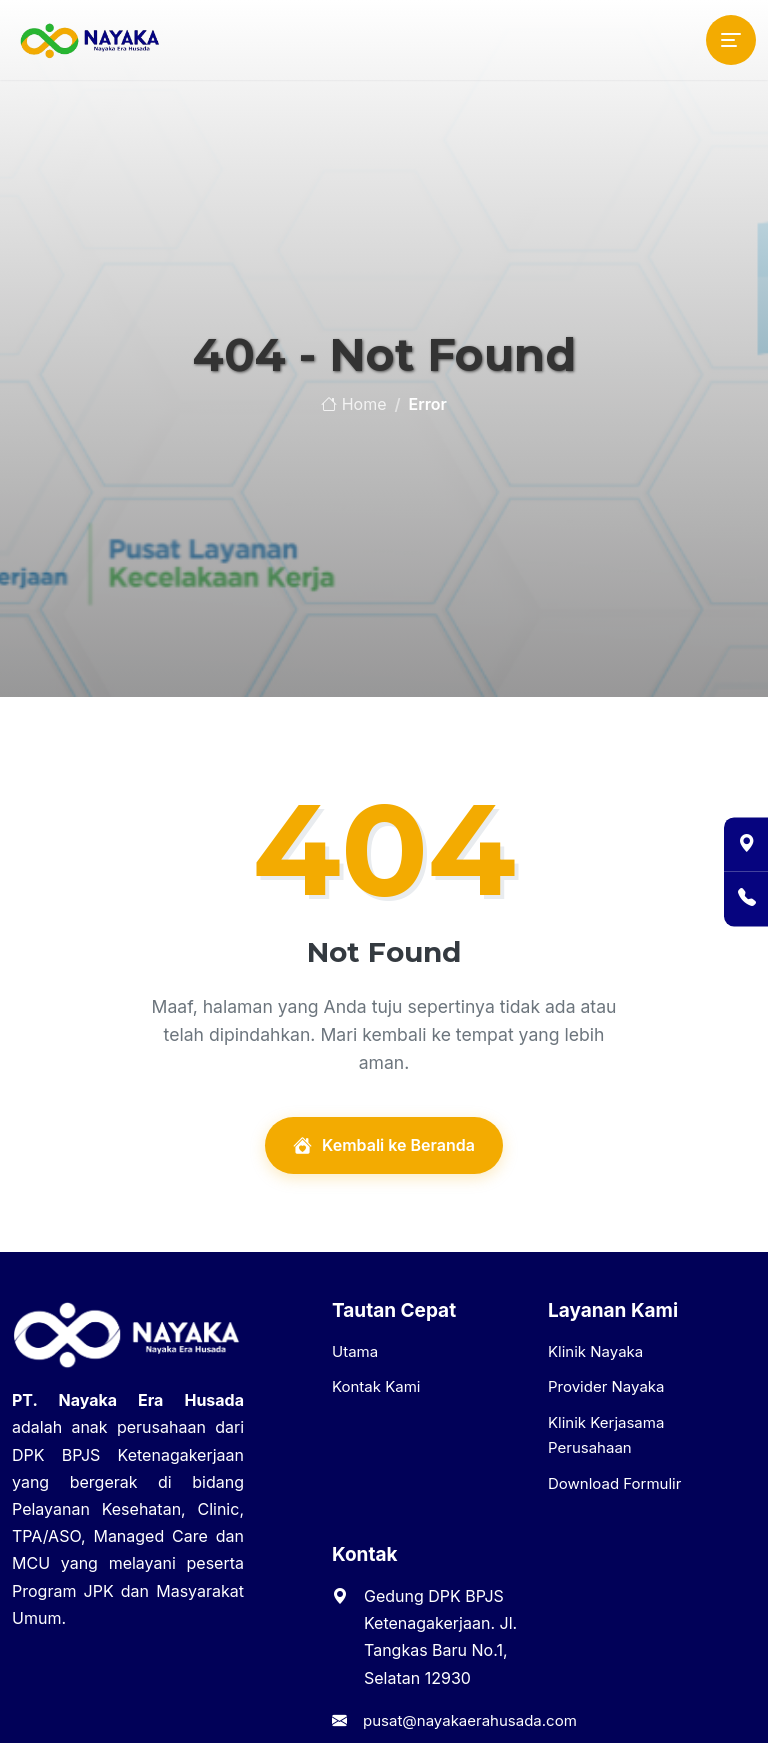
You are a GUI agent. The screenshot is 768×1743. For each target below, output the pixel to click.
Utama (355, 1351)
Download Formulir (614, 1483)
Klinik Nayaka (595, 1351)
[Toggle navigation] (731, 40)
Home (353, 404)
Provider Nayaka (606, 1386)
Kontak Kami (376, 1386)
